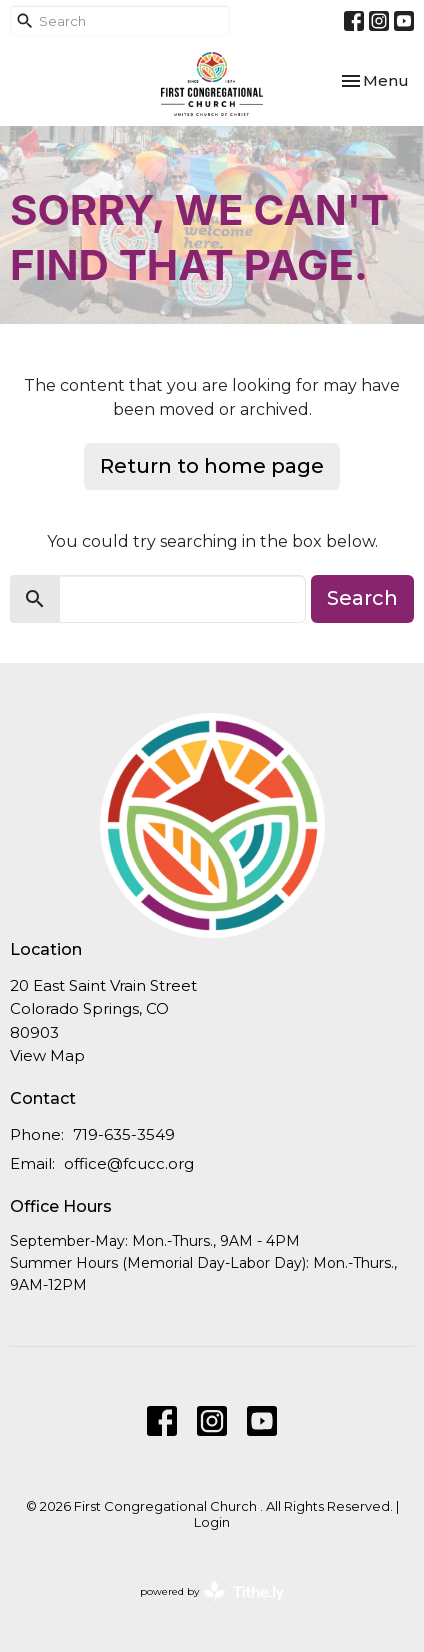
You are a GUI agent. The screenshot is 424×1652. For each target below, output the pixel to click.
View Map (47, 1055)
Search (362, 598)
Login (212, 1522)
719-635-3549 (124, 1134)
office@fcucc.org (129, 1163)
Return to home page (212, 466)
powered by (212, 1591)
